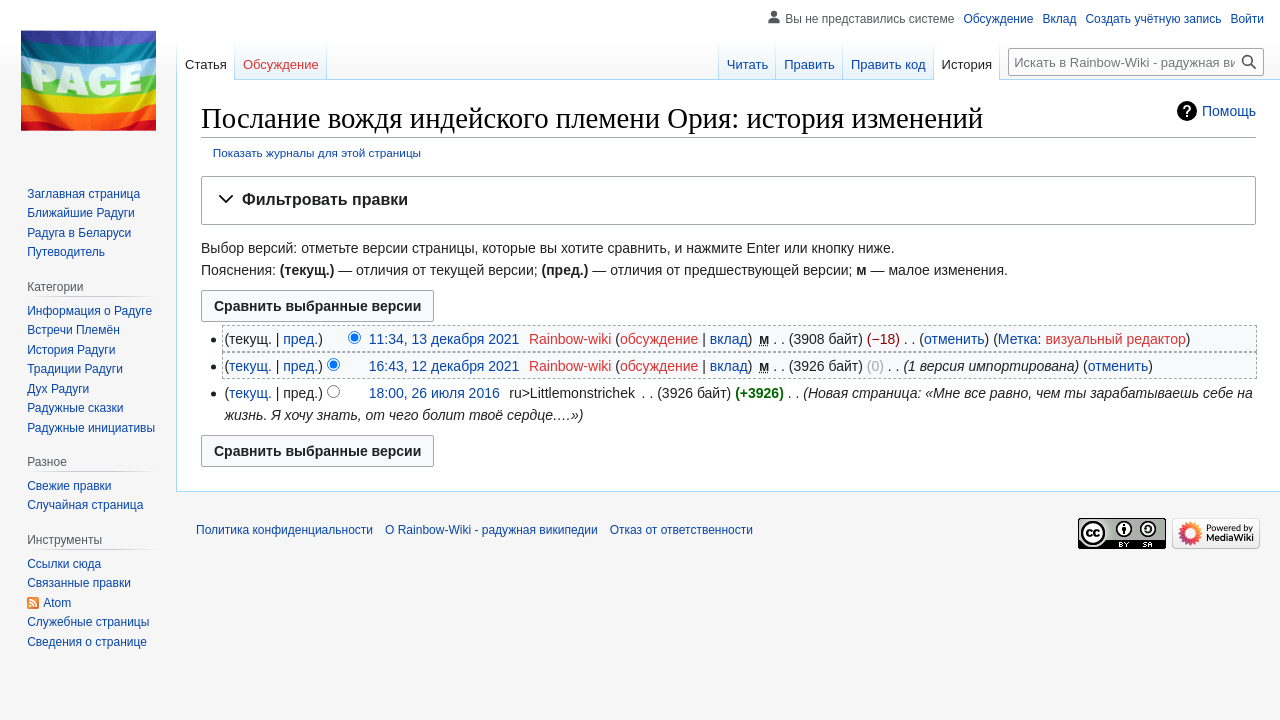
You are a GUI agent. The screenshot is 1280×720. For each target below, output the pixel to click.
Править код (888, 64)
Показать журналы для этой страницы (317, 152)
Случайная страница (85, 505)
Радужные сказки (75, 408)
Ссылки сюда (64, 564)
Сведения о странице (87, 642)
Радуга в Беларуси (79, 233)
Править (809, 64)
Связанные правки (79, 583)
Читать (747, 64)
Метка (1018, 339)
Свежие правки (69, 486)
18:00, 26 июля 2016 (434, 393)
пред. (300, 339)
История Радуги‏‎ (71, 350)
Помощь (1229, 111)
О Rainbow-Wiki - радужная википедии (491, 530)
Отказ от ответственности (681, 530)
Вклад (1059, 19)
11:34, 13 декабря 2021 (444, 339)
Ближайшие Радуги (81, 213)
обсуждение (659, 339)
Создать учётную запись (1153, 19)
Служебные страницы (88, 622)
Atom (57, 603)
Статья (206, 64)
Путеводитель (66, 252)
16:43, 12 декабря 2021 (444, 366)
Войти (1247, 19)
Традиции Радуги (75, 369)
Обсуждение (998, 19)
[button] (728, 200)
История (967, 64)
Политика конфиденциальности (284, 530)
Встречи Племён (73, 330)
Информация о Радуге (89, 311)
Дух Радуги (58, 389)
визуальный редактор (1115, 339)
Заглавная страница (83, 194)
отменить (954, 339)
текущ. (250, 366)
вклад (729, 339)
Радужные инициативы (91, 428)
